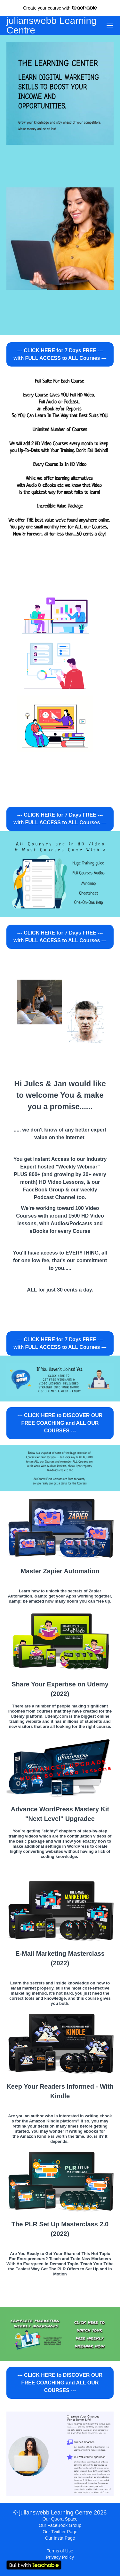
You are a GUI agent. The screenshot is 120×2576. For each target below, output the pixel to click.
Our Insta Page (60, 2538)
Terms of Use (60, 2550)
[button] (110, 25)
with (60, 8)
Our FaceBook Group (60, 2525)
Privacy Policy (60, 2557)
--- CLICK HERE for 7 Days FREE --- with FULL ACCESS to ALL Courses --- (60, 354)
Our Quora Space (60, 2518)
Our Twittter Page (60, 2531)
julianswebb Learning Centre (51, 25)
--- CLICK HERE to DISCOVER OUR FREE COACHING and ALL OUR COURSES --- (60, 1423)
